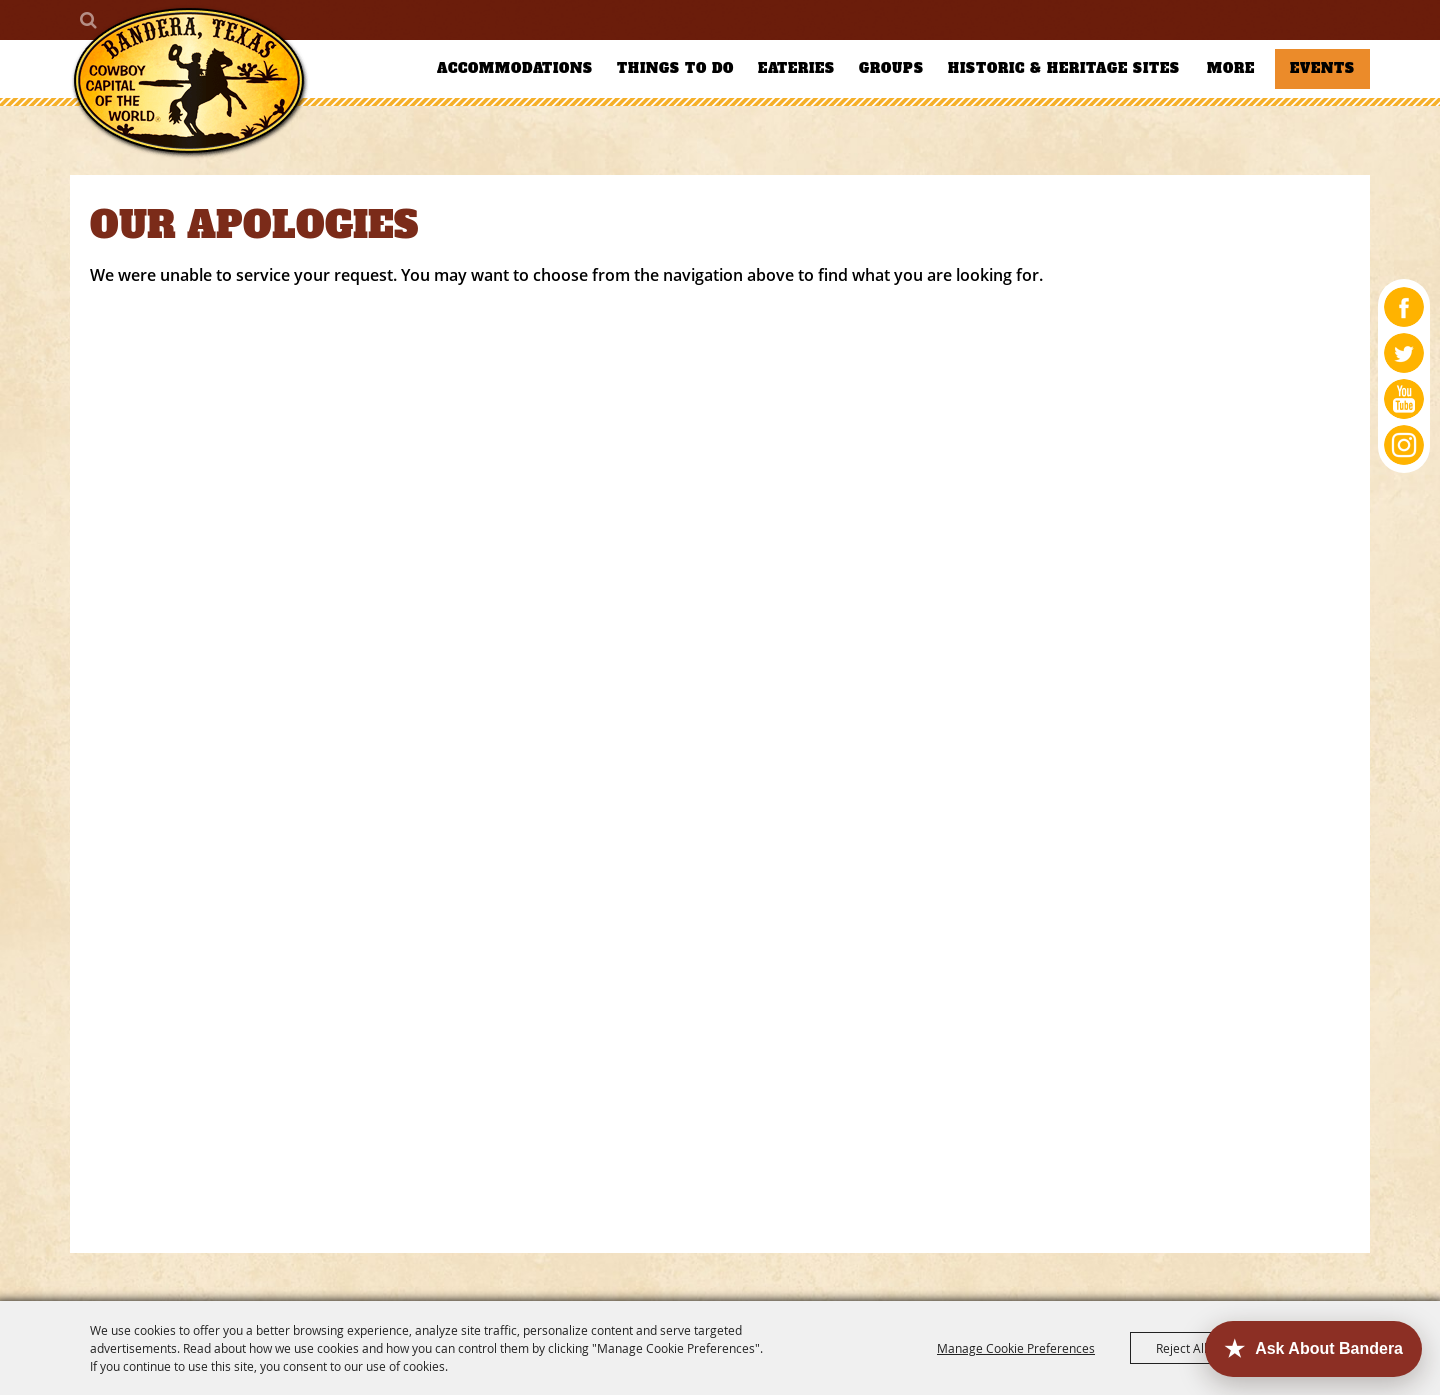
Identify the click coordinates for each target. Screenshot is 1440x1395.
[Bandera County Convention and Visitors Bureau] (190, 82)
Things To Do (675, 68)
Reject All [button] (1181, 1348)
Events (1322, 68)
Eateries (796, 68)
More (1231, 68)
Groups (891, 68)
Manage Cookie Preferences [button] (1016, 1348)
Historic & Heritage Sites (1064, 68)
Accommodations (515, 68)
